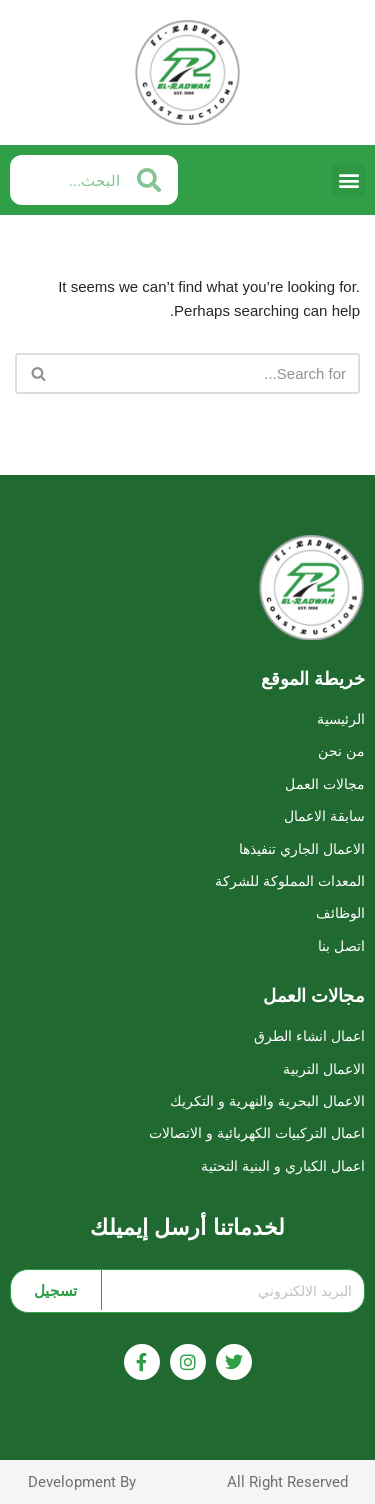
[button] (348, 180)
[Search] (210, 373)
